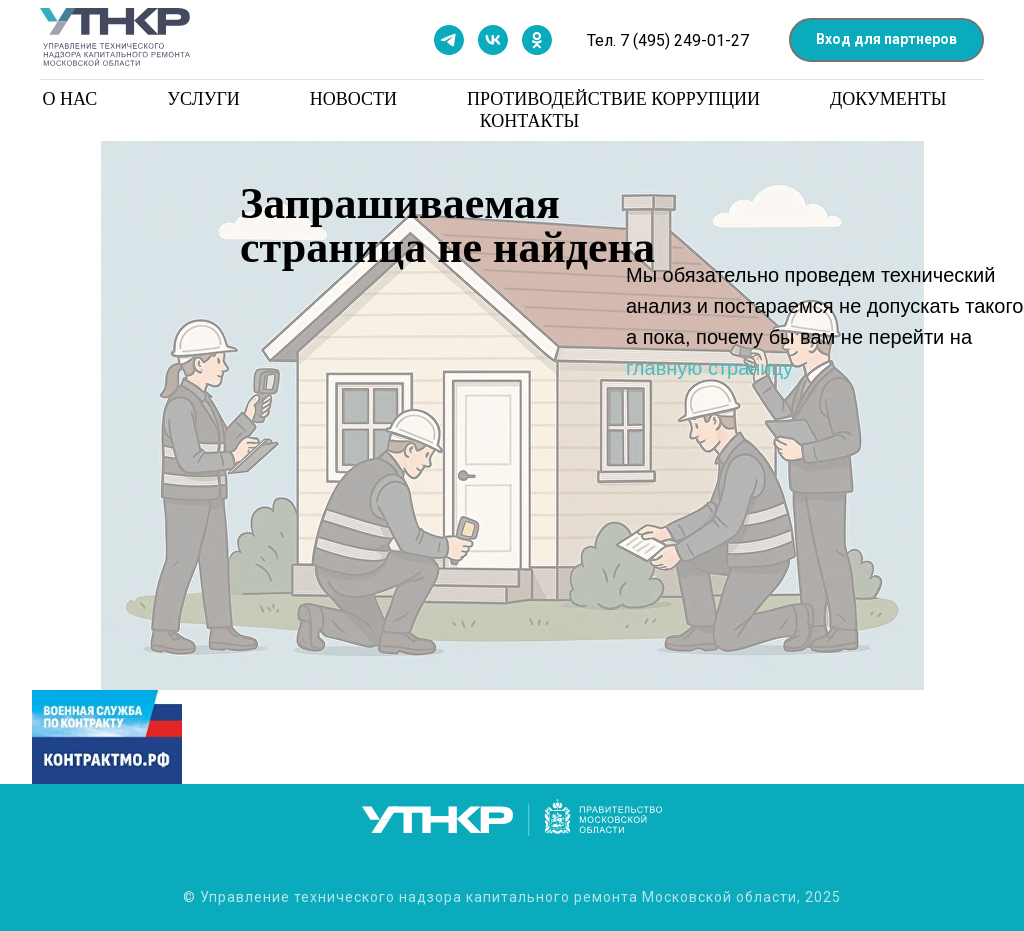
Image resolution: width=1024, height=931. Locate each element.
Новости (353, 99)
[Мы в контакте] (493, 40)
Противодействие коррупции (613, 99)
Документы (888, 99)
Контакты (529, 121)
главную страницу (709, 368)
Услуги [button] (203, 99)
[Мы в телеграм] (449, 40)
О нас (70, 99)
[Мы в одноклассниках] (537, 40)
